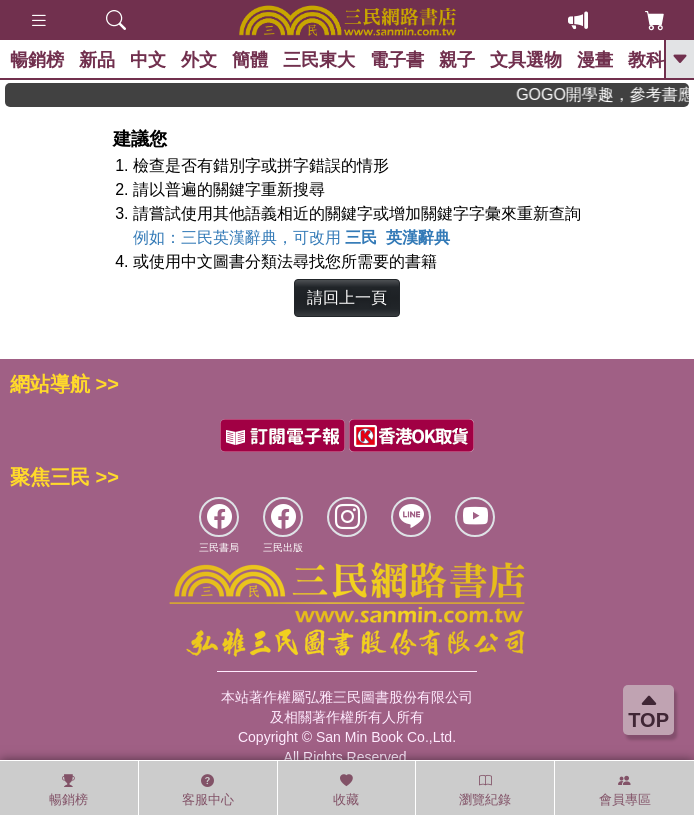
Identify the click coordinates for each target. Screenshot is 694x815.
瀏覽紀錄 (485, 790)
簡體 (250, 60)
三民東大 (319, 60)
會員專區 (625, 790)
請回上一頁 (347, 297)
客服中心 (208, 790)
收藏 (346, 790)
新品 (97, 60)
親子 (457, 60)
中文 (148, 60)
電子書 (397, 60)
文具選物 (526, 60)
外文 (199, 60)
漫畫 (595, 60)
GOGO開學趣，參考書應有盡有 (610, 94)
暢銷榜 (37, 60)
